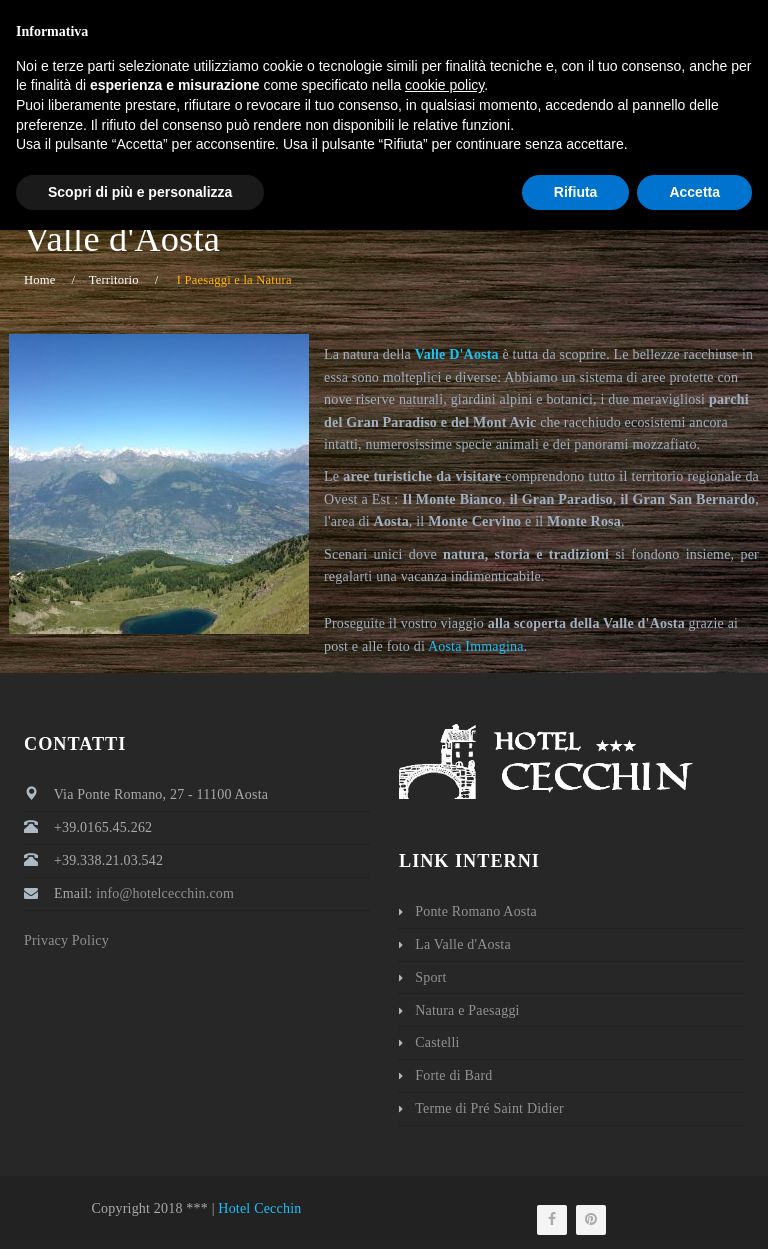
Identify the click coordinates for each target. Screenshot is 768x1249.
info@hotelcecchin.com (578, 15)
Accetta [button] (694, 1210)
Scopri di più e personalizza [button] (140, 1210)
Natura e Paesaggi (467, 1010)
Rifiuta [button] (576, 1210)
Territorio (114, 280)
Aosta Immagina (476, 646)
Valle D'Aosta (457, 354)
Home (40, 280)
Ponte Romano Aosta (476, 911)
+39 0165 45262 (417, 15)
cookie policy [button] (444, 1104)
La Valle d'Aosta (463, 944)
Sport (430, 977)
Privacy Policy (66, 940)
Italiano (709, 15)
